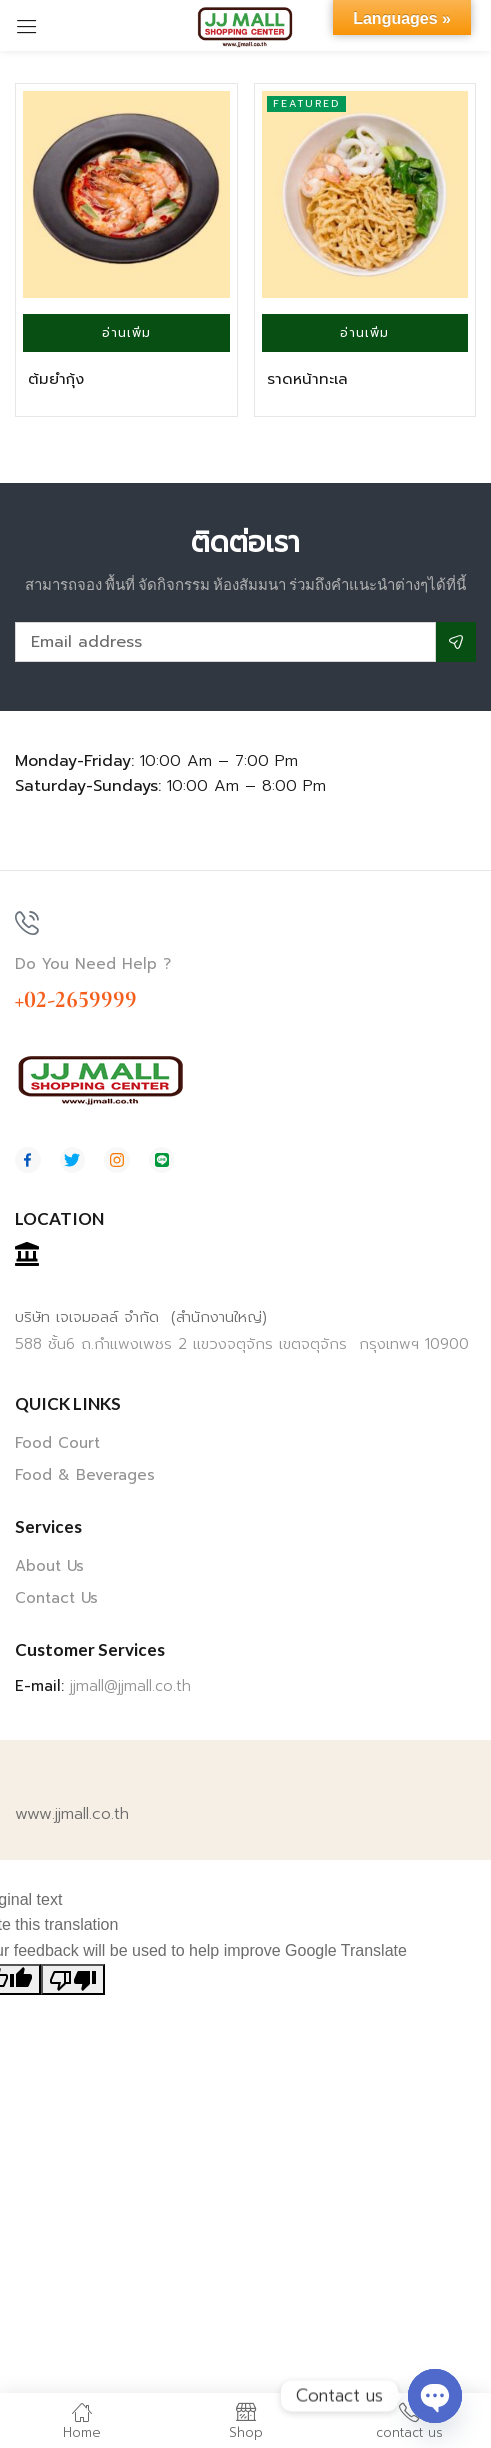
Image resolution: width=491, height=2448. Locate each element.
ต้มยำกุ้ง (56, 379)
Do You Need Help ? (93, 964)
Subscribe (456, 642)
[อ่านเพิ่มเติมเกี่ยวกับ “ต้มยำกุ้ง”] (126, 333)
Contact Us (56, 1598)
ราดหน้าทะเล (307, 379)
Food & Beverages (85, 1475)
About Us (49, 1566)
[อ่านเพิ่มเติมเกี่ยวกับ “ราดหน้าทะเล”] (365, 333)
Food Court (57, 1443)
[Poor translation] (73, 1980)
